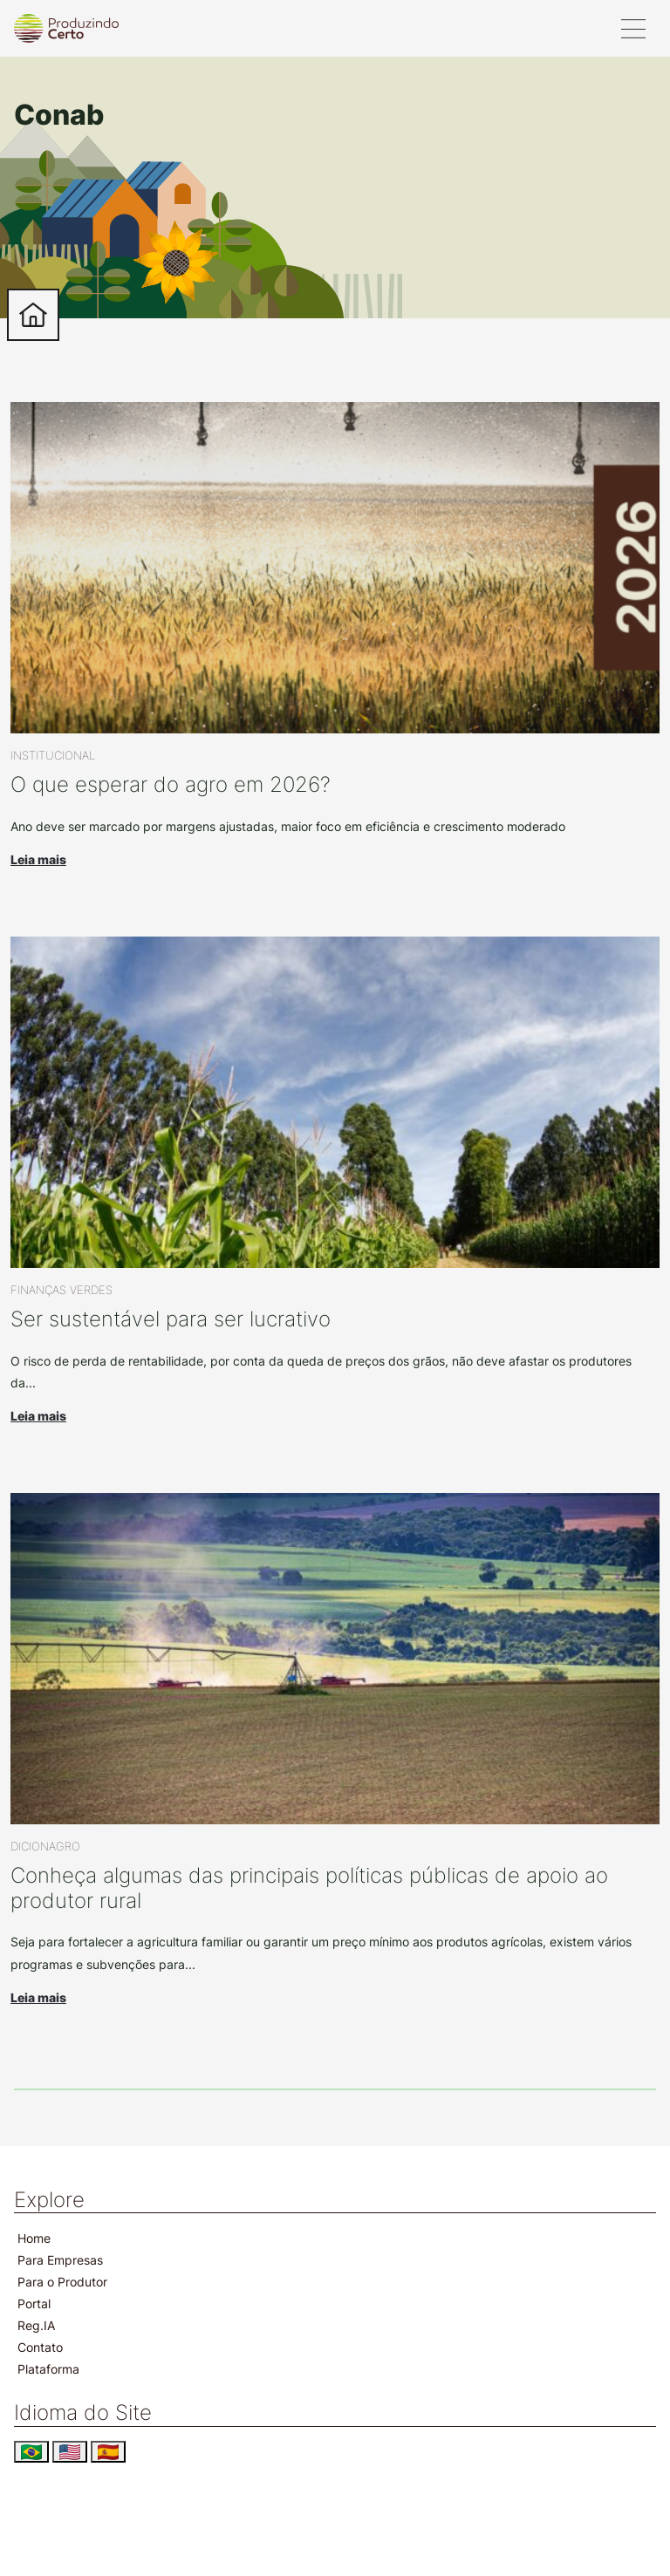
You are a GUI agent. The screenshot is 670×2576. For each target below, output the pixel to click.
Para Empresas (60, 2259)
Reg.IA (36, 2325)
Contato (40, 2347)
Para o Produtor (62, 2281)
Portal (34, 2303)
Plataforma (48, 2368)
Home (34, 2238)
